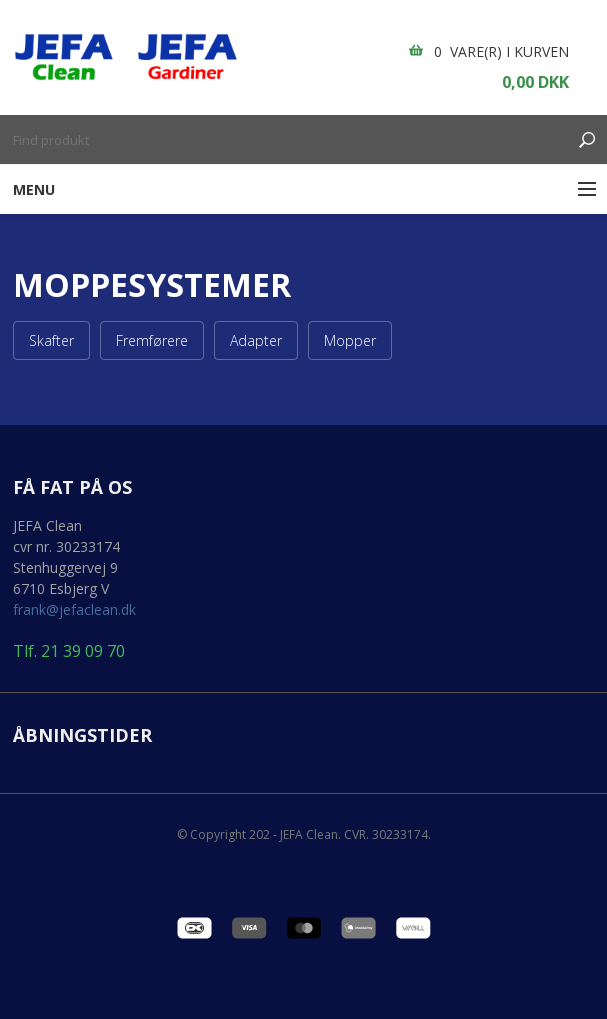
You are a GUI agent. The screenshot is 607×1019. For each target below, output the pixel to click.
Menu (34, 189)
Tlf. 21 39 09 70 (69, 651)
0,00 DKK (535, 82)
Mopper (350, 340)
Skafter (51, 340)
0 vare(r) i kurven (501, 51)
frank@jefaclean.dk (74, 609)
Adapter (256, 340)
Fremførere (152, 340)
